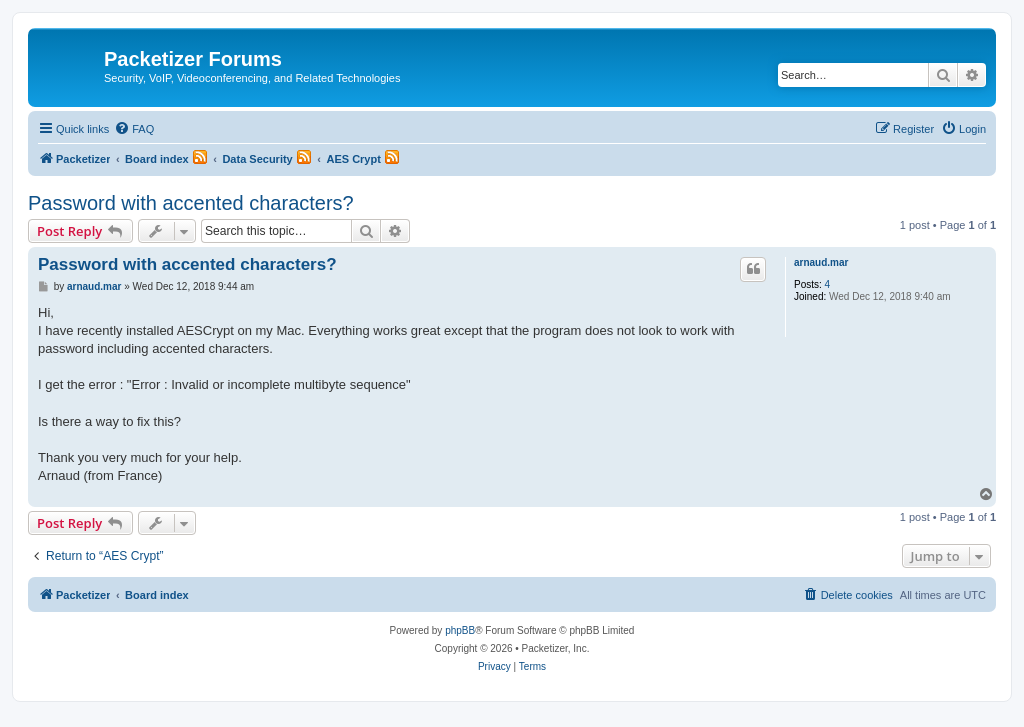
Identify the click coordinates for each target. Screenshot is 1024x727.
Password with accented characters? (191, 203)
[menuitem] (134, 129)
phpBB (460, 630)
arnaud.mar (821, 262)
